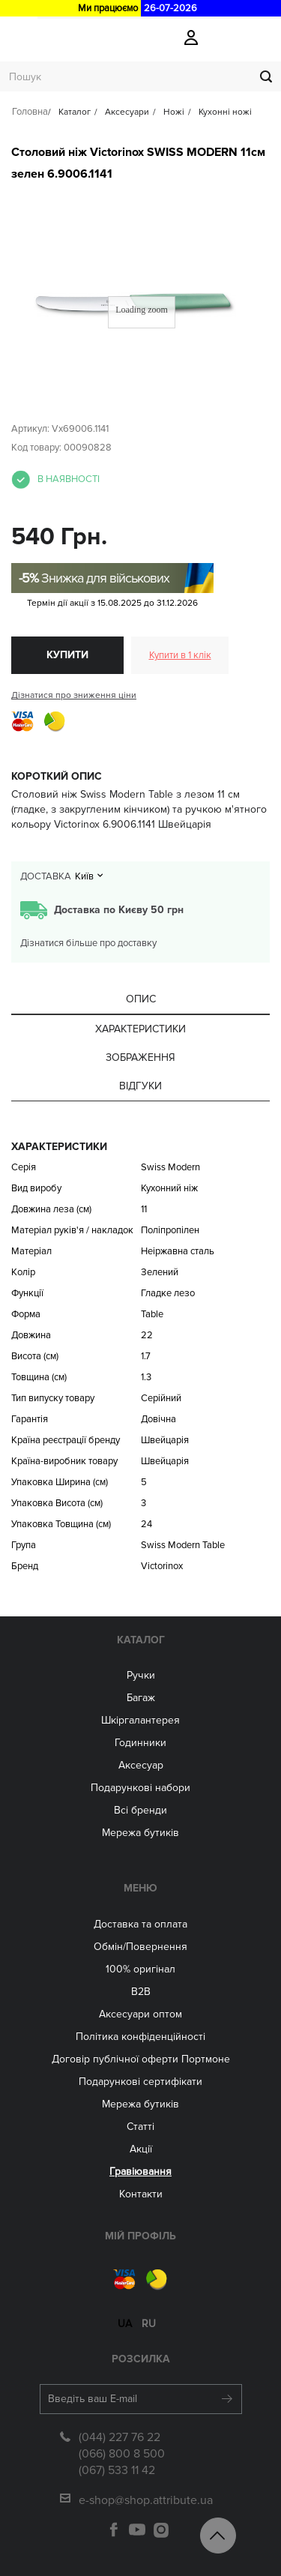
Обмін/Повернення (140, 1946)
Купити (67, 654)
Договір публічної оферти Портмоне (141, 2059)
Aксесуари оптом (140, 2014)
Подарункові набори (140, 1787)
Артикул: (30, 429)
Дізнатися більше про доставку (88, 943)
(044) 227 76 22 (119, 2437)
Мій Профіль (140, 2236)
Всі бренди (140, 1810)
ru (149, 2323)
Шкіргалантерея (140, 1720)
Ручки (141, 1675)
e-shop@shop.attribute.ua (146, 2500)
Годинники (140, 1742)
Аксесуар (140, 1765)
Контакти (141, 2194)
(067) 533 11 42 (117, 2470)
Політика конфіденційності (140, 2036)
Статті (140, 2126)
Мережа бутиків (140, 1832)
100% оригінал (140, 1969)
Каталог (141, 1640)
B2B (141, 1991)
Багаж (141, 1697)
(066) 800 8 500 (122, 2453)
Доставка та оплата (140, 1924)
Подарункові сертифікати (140, 2081)
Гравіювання (140, 2171)
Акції (141, 2149)
